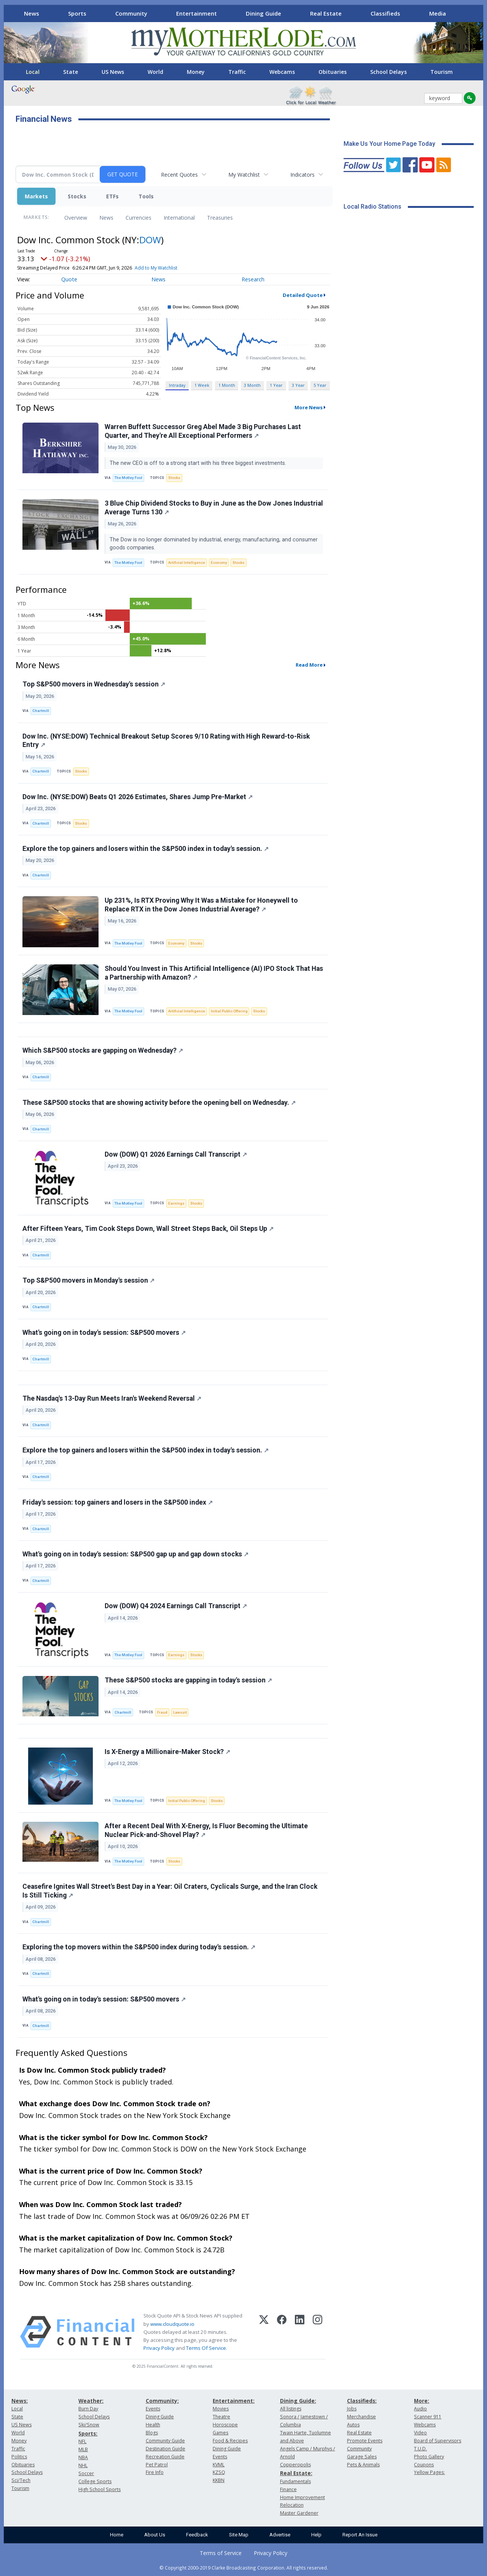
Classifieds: (362, 2400)
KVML (218, 2464)
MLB (83, 2449)
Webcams (282, 71)
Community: (162, 2400)
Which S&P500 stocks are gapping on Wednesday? (102, 1050)
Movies (221, 2408)
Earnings (176, 1203)
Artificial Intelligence (186, 562)
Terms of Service (221, 2553)
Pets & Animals (363, 2464)
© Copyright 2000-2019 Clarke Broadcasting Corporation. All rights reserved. (243, 2568)
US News (113, 71)
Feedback (197, 2535)
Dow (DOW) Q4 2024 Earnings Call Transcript (176, 1606)
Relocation (292, 2505)
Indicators (302, 174)
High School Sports (99, 2489)
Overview (75, 217)
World (155, 71)
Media (437, 13)
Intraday (177, 385)
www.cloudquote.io (172, 2324)
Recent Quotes (179, 174)
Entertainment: (234, 2400)
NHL (83, 2465)
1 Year (276, 385)
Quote (69, 279)
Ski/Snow (88, 2424)
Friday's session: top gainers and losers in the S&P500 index (117, 1502)
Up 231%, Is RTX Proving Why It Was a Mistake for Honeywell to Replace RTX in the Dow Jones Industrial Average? (201, 905)
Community (131, 13)
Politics (19, 2456)
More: (421, 2400)
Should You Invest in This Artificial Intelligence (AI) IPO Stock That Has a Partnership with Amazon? (214, 973)
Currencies (138, 217)
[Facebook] (282, 2332)
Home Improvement (302, 2497)
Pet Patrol (157, 2464)
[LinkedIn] (299, 2332)
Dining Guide (263, 13)
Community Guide (165, 2440)
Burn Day (88, 2408)
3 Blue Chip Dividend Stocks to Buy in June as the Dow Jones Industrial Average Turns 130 (214, 508)
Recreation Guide (165, 2456)
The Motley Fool (128, 478)
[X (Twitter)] (264, 2332)
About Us (154, 2535)
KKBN (218, 2480)
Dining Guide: (298, 2400)
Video (420, 2432)
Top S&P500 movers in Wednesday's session (93, 684)
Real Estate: (296, 2473)
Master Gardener (299, 2513)
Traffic (237, 71)
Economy (219, 562)
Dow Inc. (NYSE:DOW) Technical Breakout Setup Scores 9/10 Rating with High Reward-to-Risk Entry (166, 741)
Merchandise (361, 2416)
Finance (288, 2489)
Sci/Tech (20, 2480)
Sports (77, 13)
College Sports (94, 2481)
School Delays (388, 71)
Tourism (441, 71)
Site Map (238, 2535)
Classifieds (385, 13)
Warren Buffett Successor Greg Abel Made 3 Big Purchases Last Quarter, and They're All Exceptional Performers (203, 431)
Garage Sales (362, 2456)
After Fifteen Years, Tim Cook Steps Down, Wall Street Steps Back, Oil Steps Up (148, 1228)
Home (116, 2535)
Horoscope (225, 2424)
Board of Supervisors (437, 2440)
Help (316, 2535)
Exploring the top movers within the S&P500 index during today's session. (138, 1947)
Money (196, 71)
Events (153, 2408)
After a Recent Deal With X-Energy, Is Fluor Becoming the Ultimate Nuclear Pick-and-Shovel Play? (206, 1830)
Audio (420, 2408)
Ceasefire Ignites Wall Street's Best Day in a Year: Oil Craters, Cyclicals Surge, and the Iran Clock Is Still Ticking (169, 1891)
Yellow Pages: (429, 2472)
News (31, 13)
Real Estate (326, 13)
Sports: (87, 2433)
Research (253, 279)
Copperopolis (295, 2464)
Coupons (424, 2464)
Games (220, 2432)
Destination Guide (165, 2448)
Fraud (162, 1712)
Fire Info (155, 2472)
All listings (290, 2408)
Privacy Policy (159, 2348)
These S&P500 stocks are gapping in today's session (188, 1680)
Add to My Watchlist (156, 268)
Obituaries (332, 71)
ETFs (112, 196)
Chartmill (40, 711)
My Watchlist (244, 174)
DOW (150, 239)
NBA (83, 2457)
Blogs (152, 2432)
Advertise (279, 2535)
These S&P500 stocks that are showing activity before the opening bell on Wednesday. (159, 1102)
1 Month (226, 385)
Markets (36, 196)
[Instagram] (317, 2332)
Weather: (90, 2400)
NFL (82, 2441)
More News (308, 407)
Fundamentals (295, 2481)
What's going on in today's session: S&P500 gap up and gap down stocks (135, 1554)
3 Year (298, 385)
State (70, 71)
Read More (309, 664)
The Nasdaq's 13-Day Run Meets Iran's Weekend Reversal (111, 1398)
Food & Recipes (230, 2440)
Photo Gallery (429, 2456)
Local (33, 71)
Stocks (77, 196)
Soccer (86, 2473)
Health (153, 2424)
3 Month (252, 385)
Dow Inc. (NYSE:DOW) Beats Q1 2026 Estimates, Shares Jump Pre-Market (137, 797)
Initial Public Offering (229, 1011)
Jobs (351, 2408)
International (179, 217)
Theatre (221, 2416)
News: (19, 2400)
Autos (353, 2424)
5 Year (320, 385)
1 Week (201, 385)
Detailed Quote (303, 295)
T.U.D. (420, 2448)
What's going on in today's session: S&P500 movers (104, 1332)
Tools (146, 196)
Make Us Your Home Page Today (389, 143)
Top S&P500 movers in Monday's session (88, 1280)
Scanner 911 (427, 2416)
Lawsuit (180, 1712)
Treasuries (220, 217)
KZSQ (219, 2472)
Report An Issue (359, 2535)
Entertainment (196, 13)
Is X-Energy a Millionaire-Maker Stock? (167, 1752)
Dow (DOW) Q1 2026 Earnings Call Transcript (176, 1154)
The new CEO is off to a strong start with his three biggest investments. (199, 463)
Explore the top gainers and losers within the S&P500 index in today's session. (145, 848)
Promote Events (364, 2440)
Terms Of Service (206, 2348)
